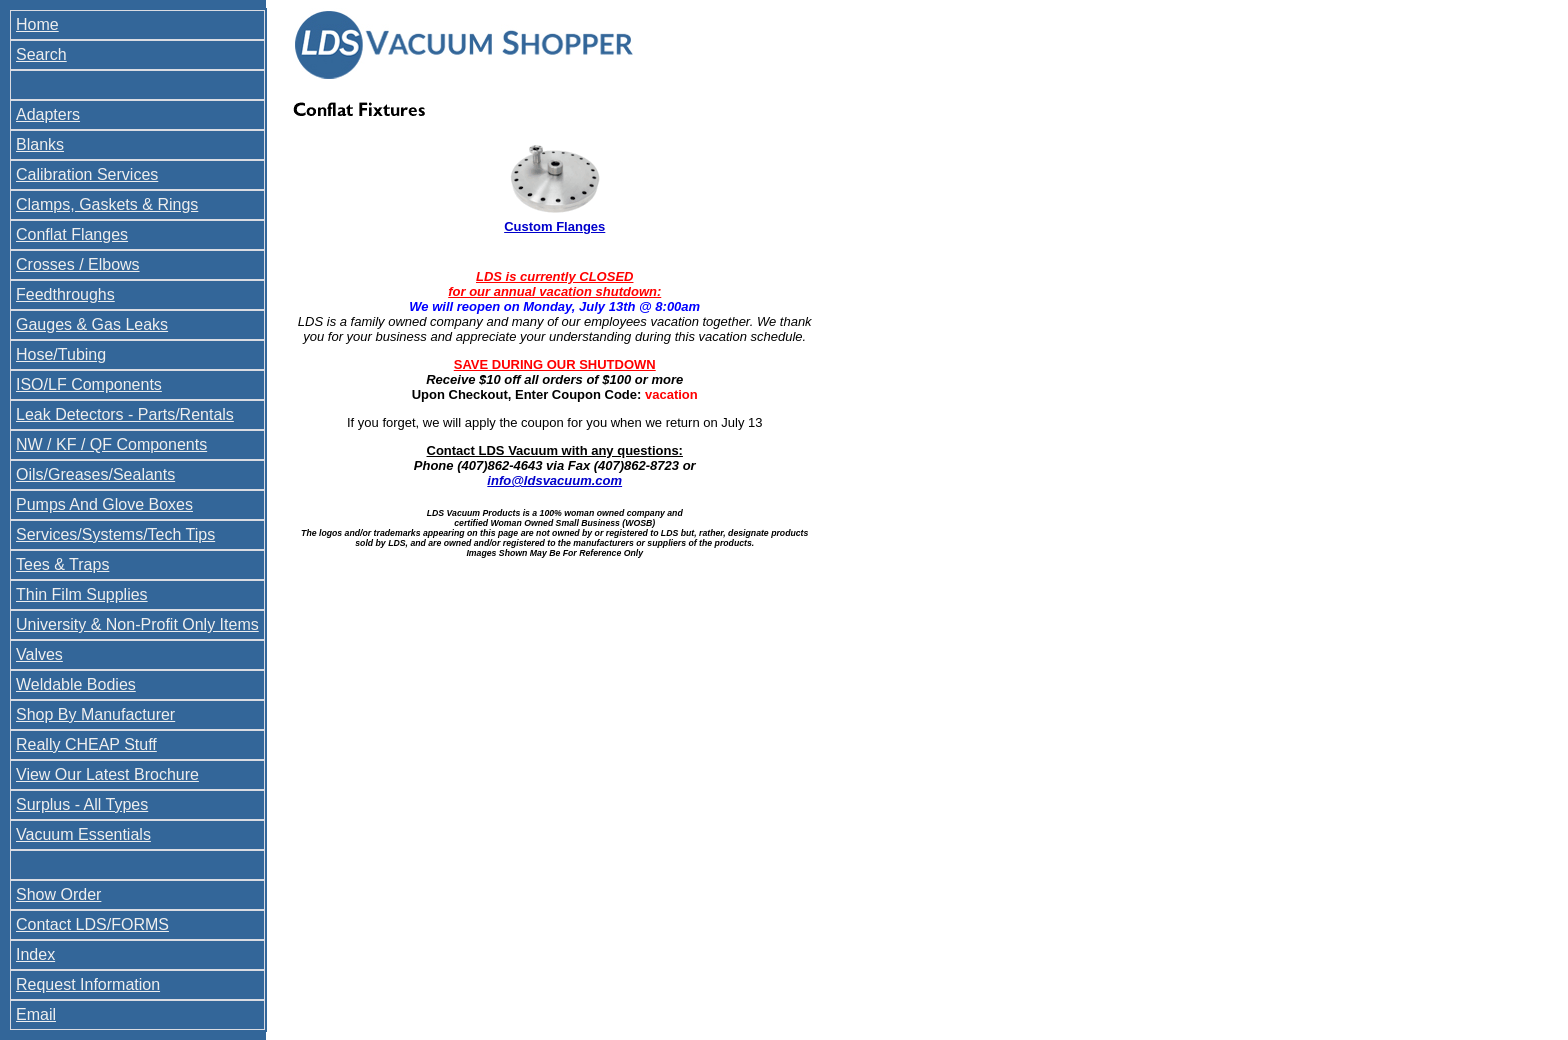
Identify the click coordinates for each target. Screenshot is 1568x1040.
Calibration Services (87, 174)
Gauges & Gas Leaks (92, 324)
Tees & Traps (62, 564)
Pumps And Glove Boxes (104, 504)
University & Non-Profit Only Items (137, 624)
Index (35, 954)
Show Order (58, 894)
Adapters (48, 114)
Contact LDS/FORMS (92, 924)
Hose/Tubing (61, 354)
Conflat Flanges (72, 234)
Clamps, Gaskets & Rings (107, 204)
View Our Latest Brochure (107, 774)
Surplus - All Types (82, 804)
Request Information (88, 984)
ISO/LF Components (89, 384)
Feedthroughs (65, 294)
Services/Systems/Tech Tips (115, 534)
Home (37, 24)
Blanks (40, 144)
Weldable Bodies (76, 684)
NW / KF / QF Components (111, 444)
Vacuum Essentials (83, 834)
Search (41, 54)
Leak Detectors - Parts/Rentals (125, 414)
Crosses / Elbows (78, 264)
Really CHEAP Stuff (86, 744)
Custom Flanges (554, 226)
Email (36, 1014)
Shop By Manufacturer (95, 714)
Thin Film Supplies (82, 594)
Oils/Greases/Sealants (95, 474)
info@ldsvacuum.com (554, 480)
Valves (39, 654)
